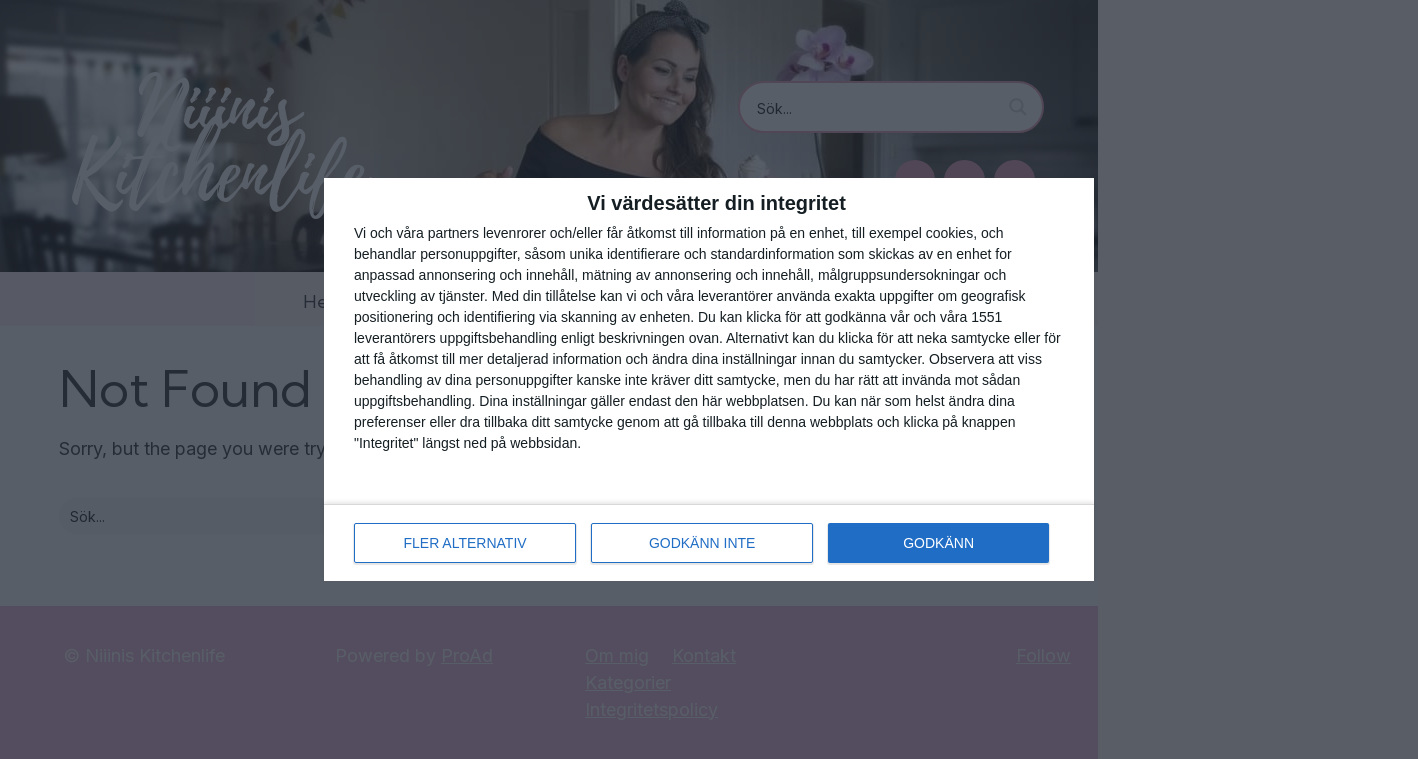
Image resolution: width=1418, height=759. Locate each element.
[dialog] (709, 379)
